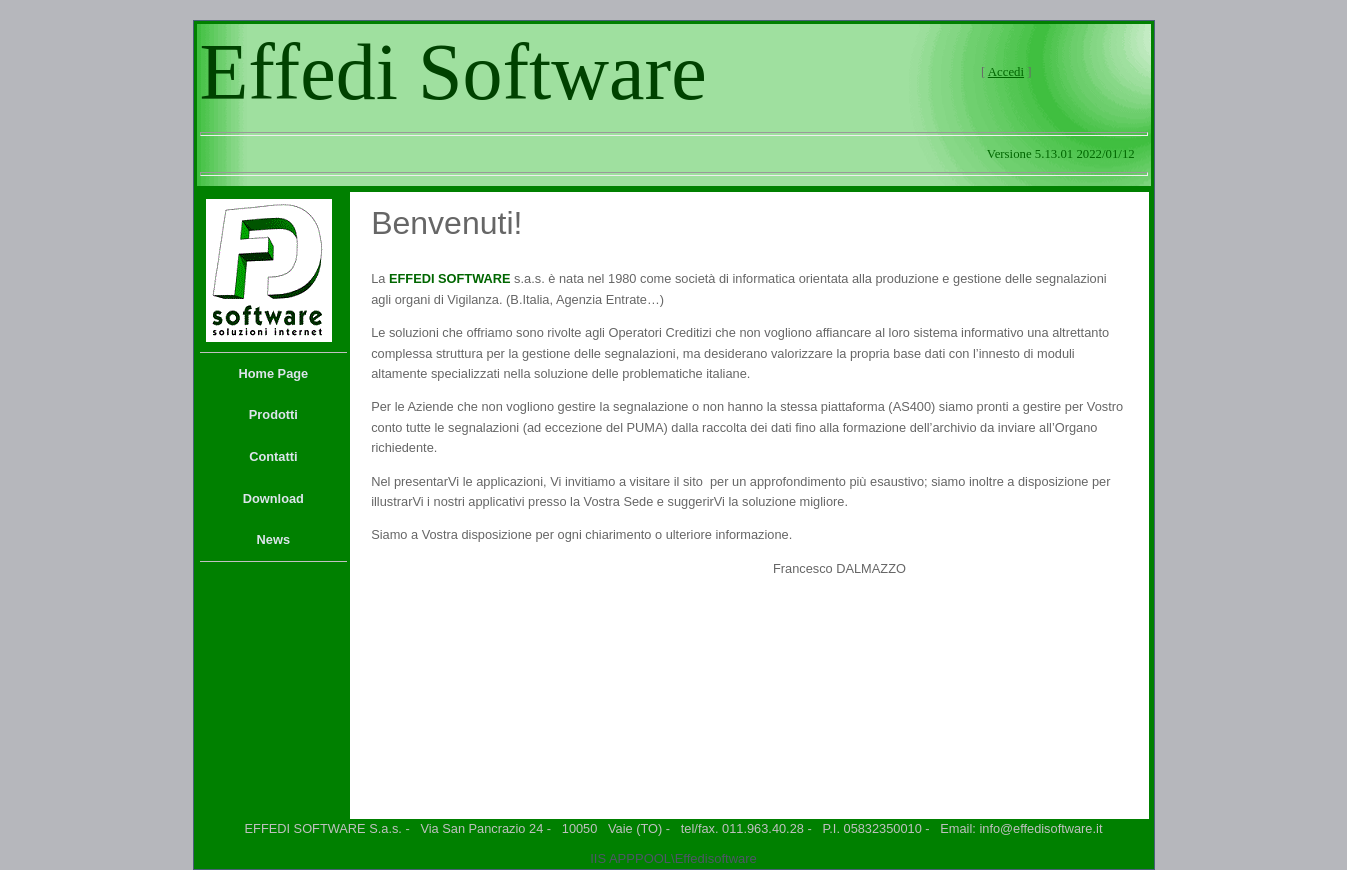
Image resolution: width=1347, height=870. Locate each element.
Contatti (273, 456)
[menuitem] (274, 374)
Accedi (1006, 72)
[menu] (274, 457)
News (273, 539)
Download (273, 498)
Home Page (273, 373)
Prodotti (273, 414)
